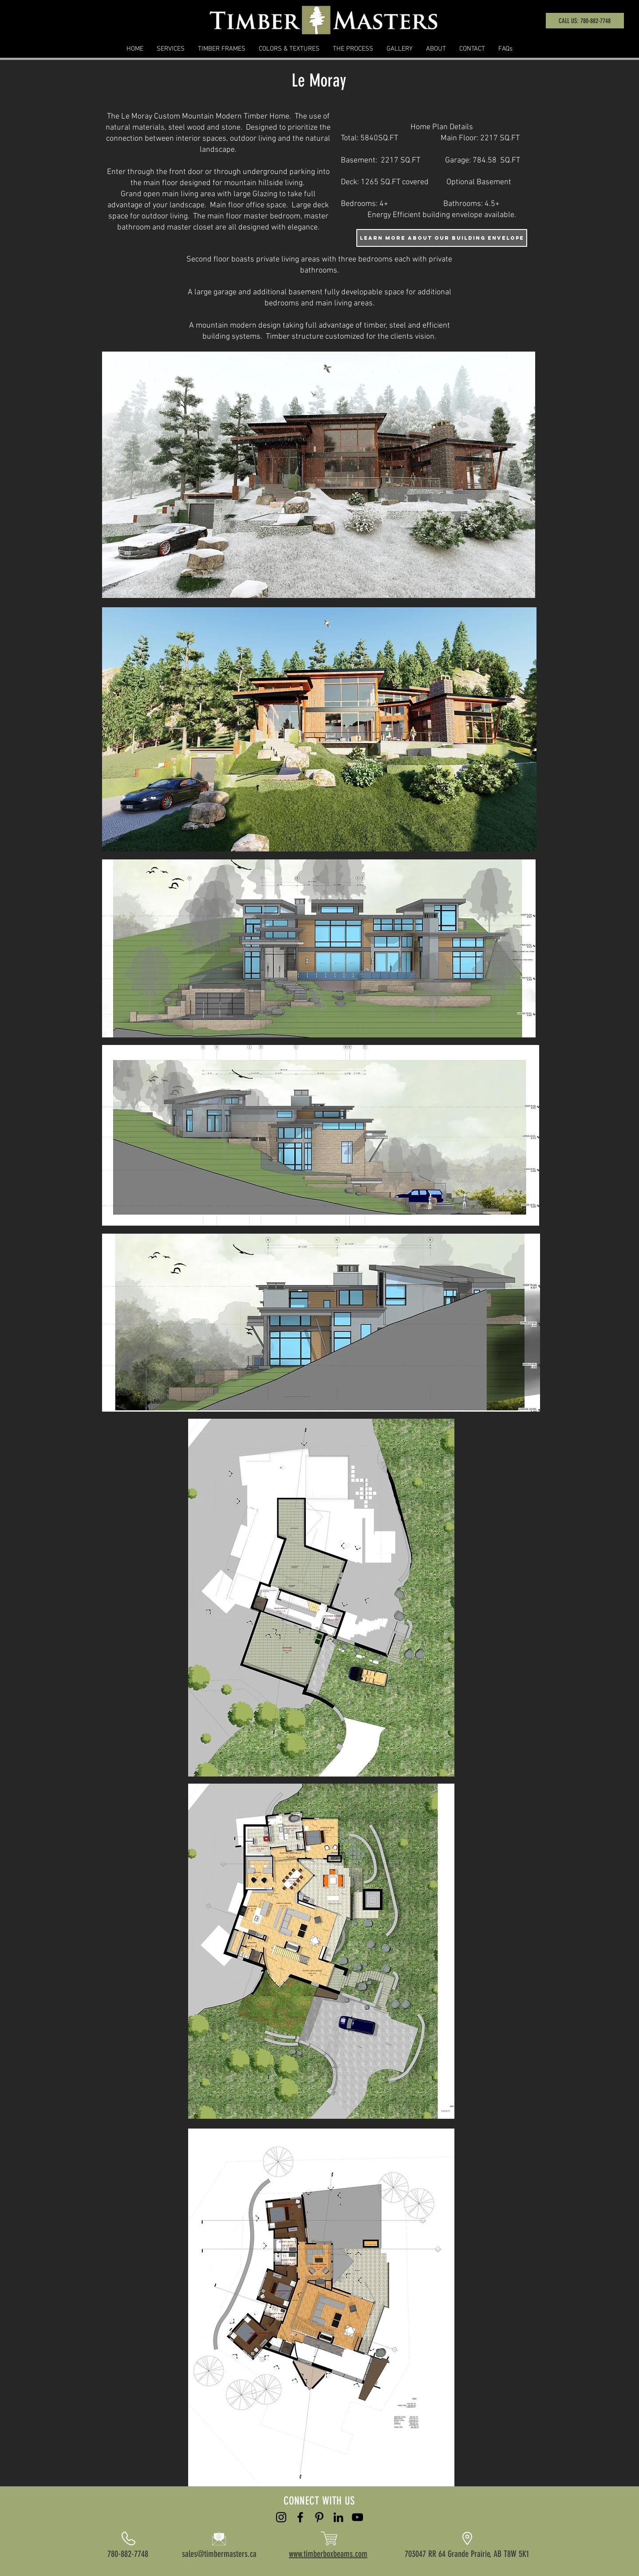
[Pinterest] (319, 2517)
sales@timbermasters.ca (219, 2553)
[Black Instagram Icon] (281, 2517)
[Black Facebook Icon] (300, 2517)
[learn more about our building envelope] (441, 238)
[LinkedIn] (338, 2517)
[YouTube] (357, 2517)
